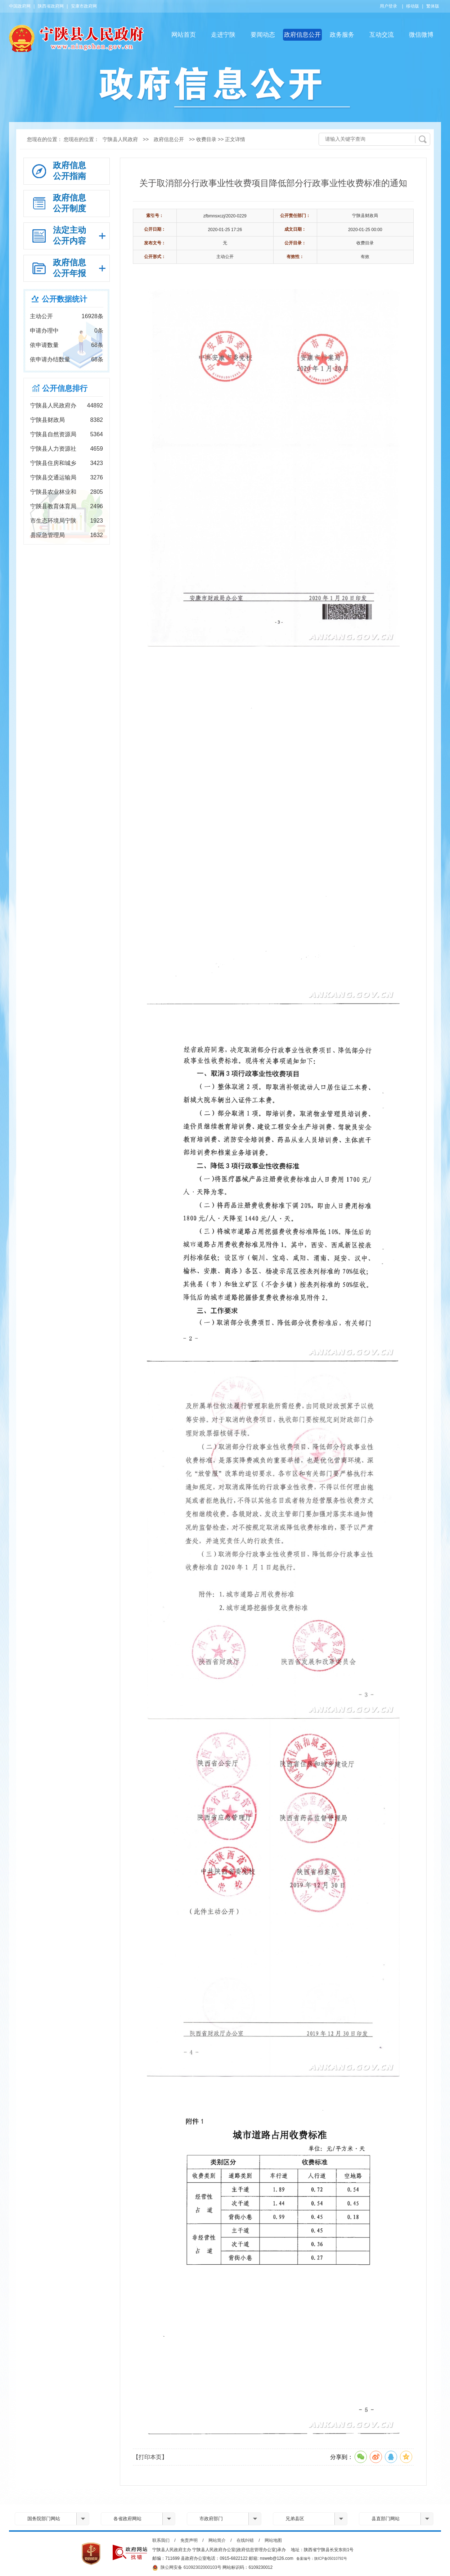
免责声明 (189, 2540)
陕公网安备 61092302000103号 (186, 2568)
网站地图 (273, 2540)
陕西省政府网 (51, 6)
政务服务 (342, 34)
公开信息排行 (64, 388)
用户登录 (388, 6)
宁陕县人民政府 (120, 139)
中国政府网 (20, 6)
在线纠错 (245, 2540)
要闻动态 (263, 34)
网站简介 (217, 2540)
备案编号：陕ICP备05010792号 (321, 2559)
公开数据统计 (64, 299)
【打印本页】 (150, 2457)
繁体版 (432, 6)
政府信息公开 (302, 34)
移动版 (412, 6)
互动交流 (381, 34)
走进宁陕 (223, 34)
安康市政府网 (84, 6)
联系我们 (161, 2540)
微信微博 (421, 34)
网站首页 (183, 34)
